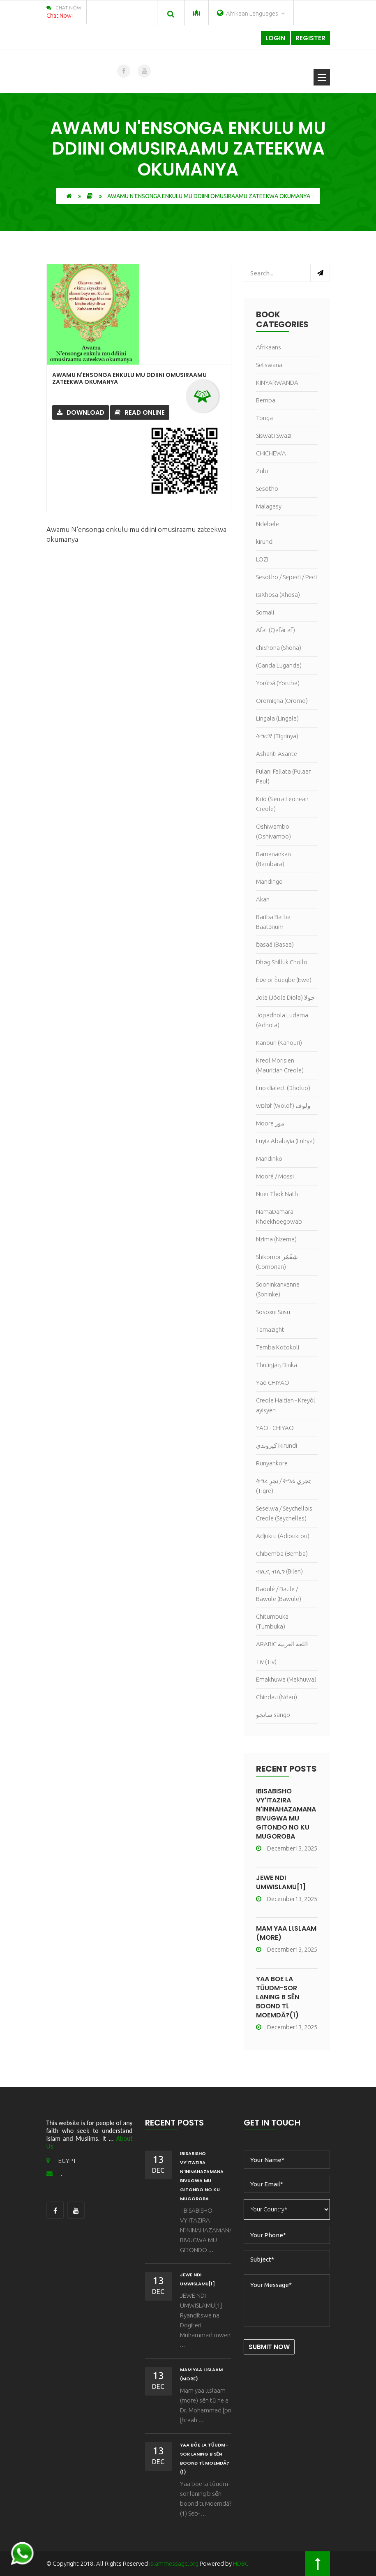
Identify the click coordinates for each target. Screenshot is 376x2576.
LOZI (262, 559)
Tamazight (270, 1329)
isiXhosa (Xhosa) (278, 594)
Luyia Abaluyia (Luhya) (285, 1140)
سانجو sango (273, 1714)
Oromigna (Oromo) (282, 700)
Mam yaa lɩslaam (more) (286, 1933)
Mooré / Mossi (275, 1176)
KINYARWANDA (277, 382)
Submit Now (269, 2347)
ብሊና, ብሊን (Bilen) (279, 1571)
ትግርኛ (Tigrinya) (277, 735)
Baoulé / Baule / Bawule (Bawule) (278, 1593)
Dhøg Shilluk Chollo (281, 962)
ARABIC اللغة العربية (282, 1643)
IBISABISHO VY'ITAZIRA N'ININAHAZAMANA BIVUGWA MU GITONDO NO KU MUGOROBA (286, 1813)
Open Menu (322, 77)
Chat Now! (59, 15)
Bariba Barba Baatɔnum (273, 921)
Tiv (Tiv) (266, 1661)
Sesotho (267, 488)
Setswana (269, 364)
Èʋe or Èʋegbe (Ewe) (283, 979)
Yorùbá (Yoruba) (278, 682)
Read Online (140, 412)
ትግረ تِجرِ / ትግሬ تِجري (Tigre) (283, 1485)
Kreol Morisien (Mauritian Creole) (280, 1065)
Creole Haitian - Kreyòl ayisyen (285, 1405)
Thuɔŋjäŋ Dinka (276, 1364)
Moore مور (270, 1123)
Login (275, 38)
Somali (265, 612)
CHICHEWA (271, 453)
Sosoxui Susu (273, 1311)
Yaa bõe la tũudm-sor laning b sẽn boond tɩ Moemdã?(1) (277, 1997)
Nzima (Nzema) (276, 1239)
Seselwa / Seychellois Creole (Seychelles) (284, 1513)
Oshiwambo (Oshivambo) (273, 831)
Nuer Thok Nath (277, 1193)
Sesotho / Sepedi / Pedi (286, 576)
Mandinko (269, 1158)
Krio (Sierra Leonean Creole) (282, 803)
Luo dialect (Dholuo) (283, 1087)
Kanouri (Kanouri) (279, 1042)
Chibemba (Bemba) (282, 1553)
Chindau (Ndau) (276, 1696)
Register (310, 38)
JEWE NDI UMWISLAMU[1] (281, 1882)
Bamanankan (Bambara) (273, 858)
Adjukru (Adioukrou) (282, 1535)
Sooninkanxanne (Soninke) (278, 1289)
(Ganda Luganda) (279, 665)
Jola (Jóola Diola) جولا (285, 997)
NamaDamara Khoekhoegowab (279, 1216)
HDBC (241, 2563)
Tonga (264, 417)
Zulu (262, 470)
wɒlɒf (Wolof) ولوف (283, 1105)
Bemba (265, 400)
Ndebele (267, 523)
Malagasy (268, 506)
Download (80, 412)
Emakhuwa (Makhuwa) (286, 1679)
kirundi (265, 541)
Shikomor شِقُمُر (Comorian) (277, 1261)
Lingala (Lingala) (277, 718)
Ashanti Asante (276, 753)
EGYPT (61, 2160)
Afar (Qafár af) (275, 629)
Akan (263, 899)
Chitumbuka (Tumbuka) (272, 1621)
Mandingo (269, 881)
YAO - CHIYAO (275, 1427)
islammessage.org (173, 2563)
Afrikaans (268, 347)
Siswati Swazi (273, 435)
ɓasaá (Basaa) (275, 944)
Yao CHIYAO (272, 1382)
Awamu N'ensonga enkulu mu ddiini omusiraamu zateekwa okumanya (129, 378)
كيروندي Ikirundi (276, 1445)
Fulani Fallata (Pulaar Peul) (283, 776)
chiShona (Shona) (278, 647)
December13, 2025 (286, 1848)
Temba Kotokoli (277, 1347)
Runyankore (272, 1463)
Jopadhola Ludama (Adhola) (282, 1020)
